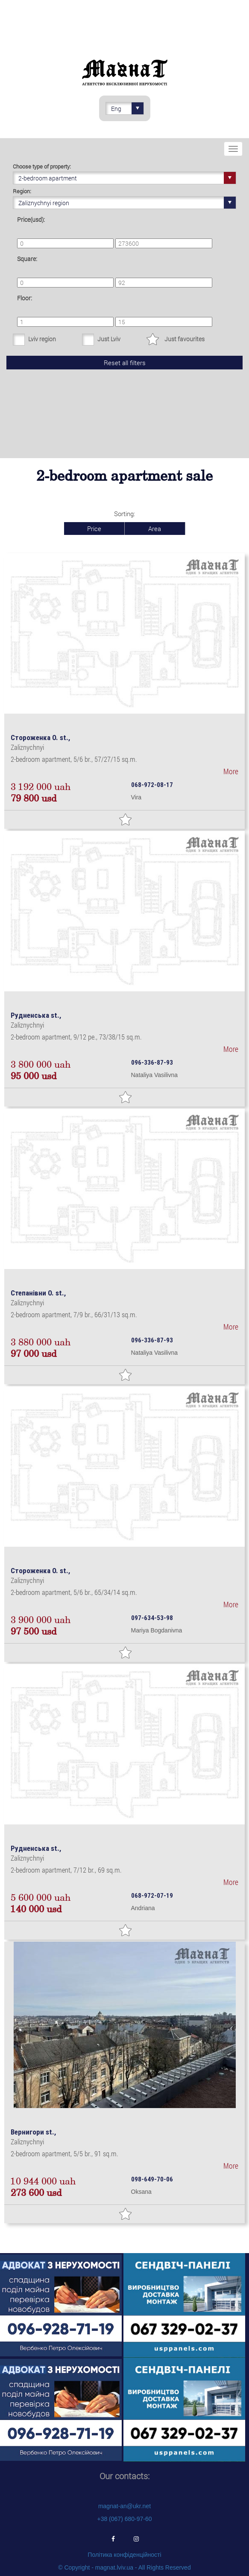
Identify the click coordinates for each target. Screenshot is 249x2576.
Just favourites (184, 339)
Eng (127, 108)
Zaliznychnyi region (127, 202)
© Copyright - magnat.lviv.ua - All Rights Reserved (124, 2567)
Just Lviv (108, 339)
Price (94, 528)
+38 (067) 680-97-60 (124, 2518)
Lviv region (42, 339)
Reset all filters (125, 362)
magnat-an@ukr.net (124, 2506)
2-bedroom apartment (127, 177)
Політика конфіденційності (124, 2554)
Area (154, 528)
